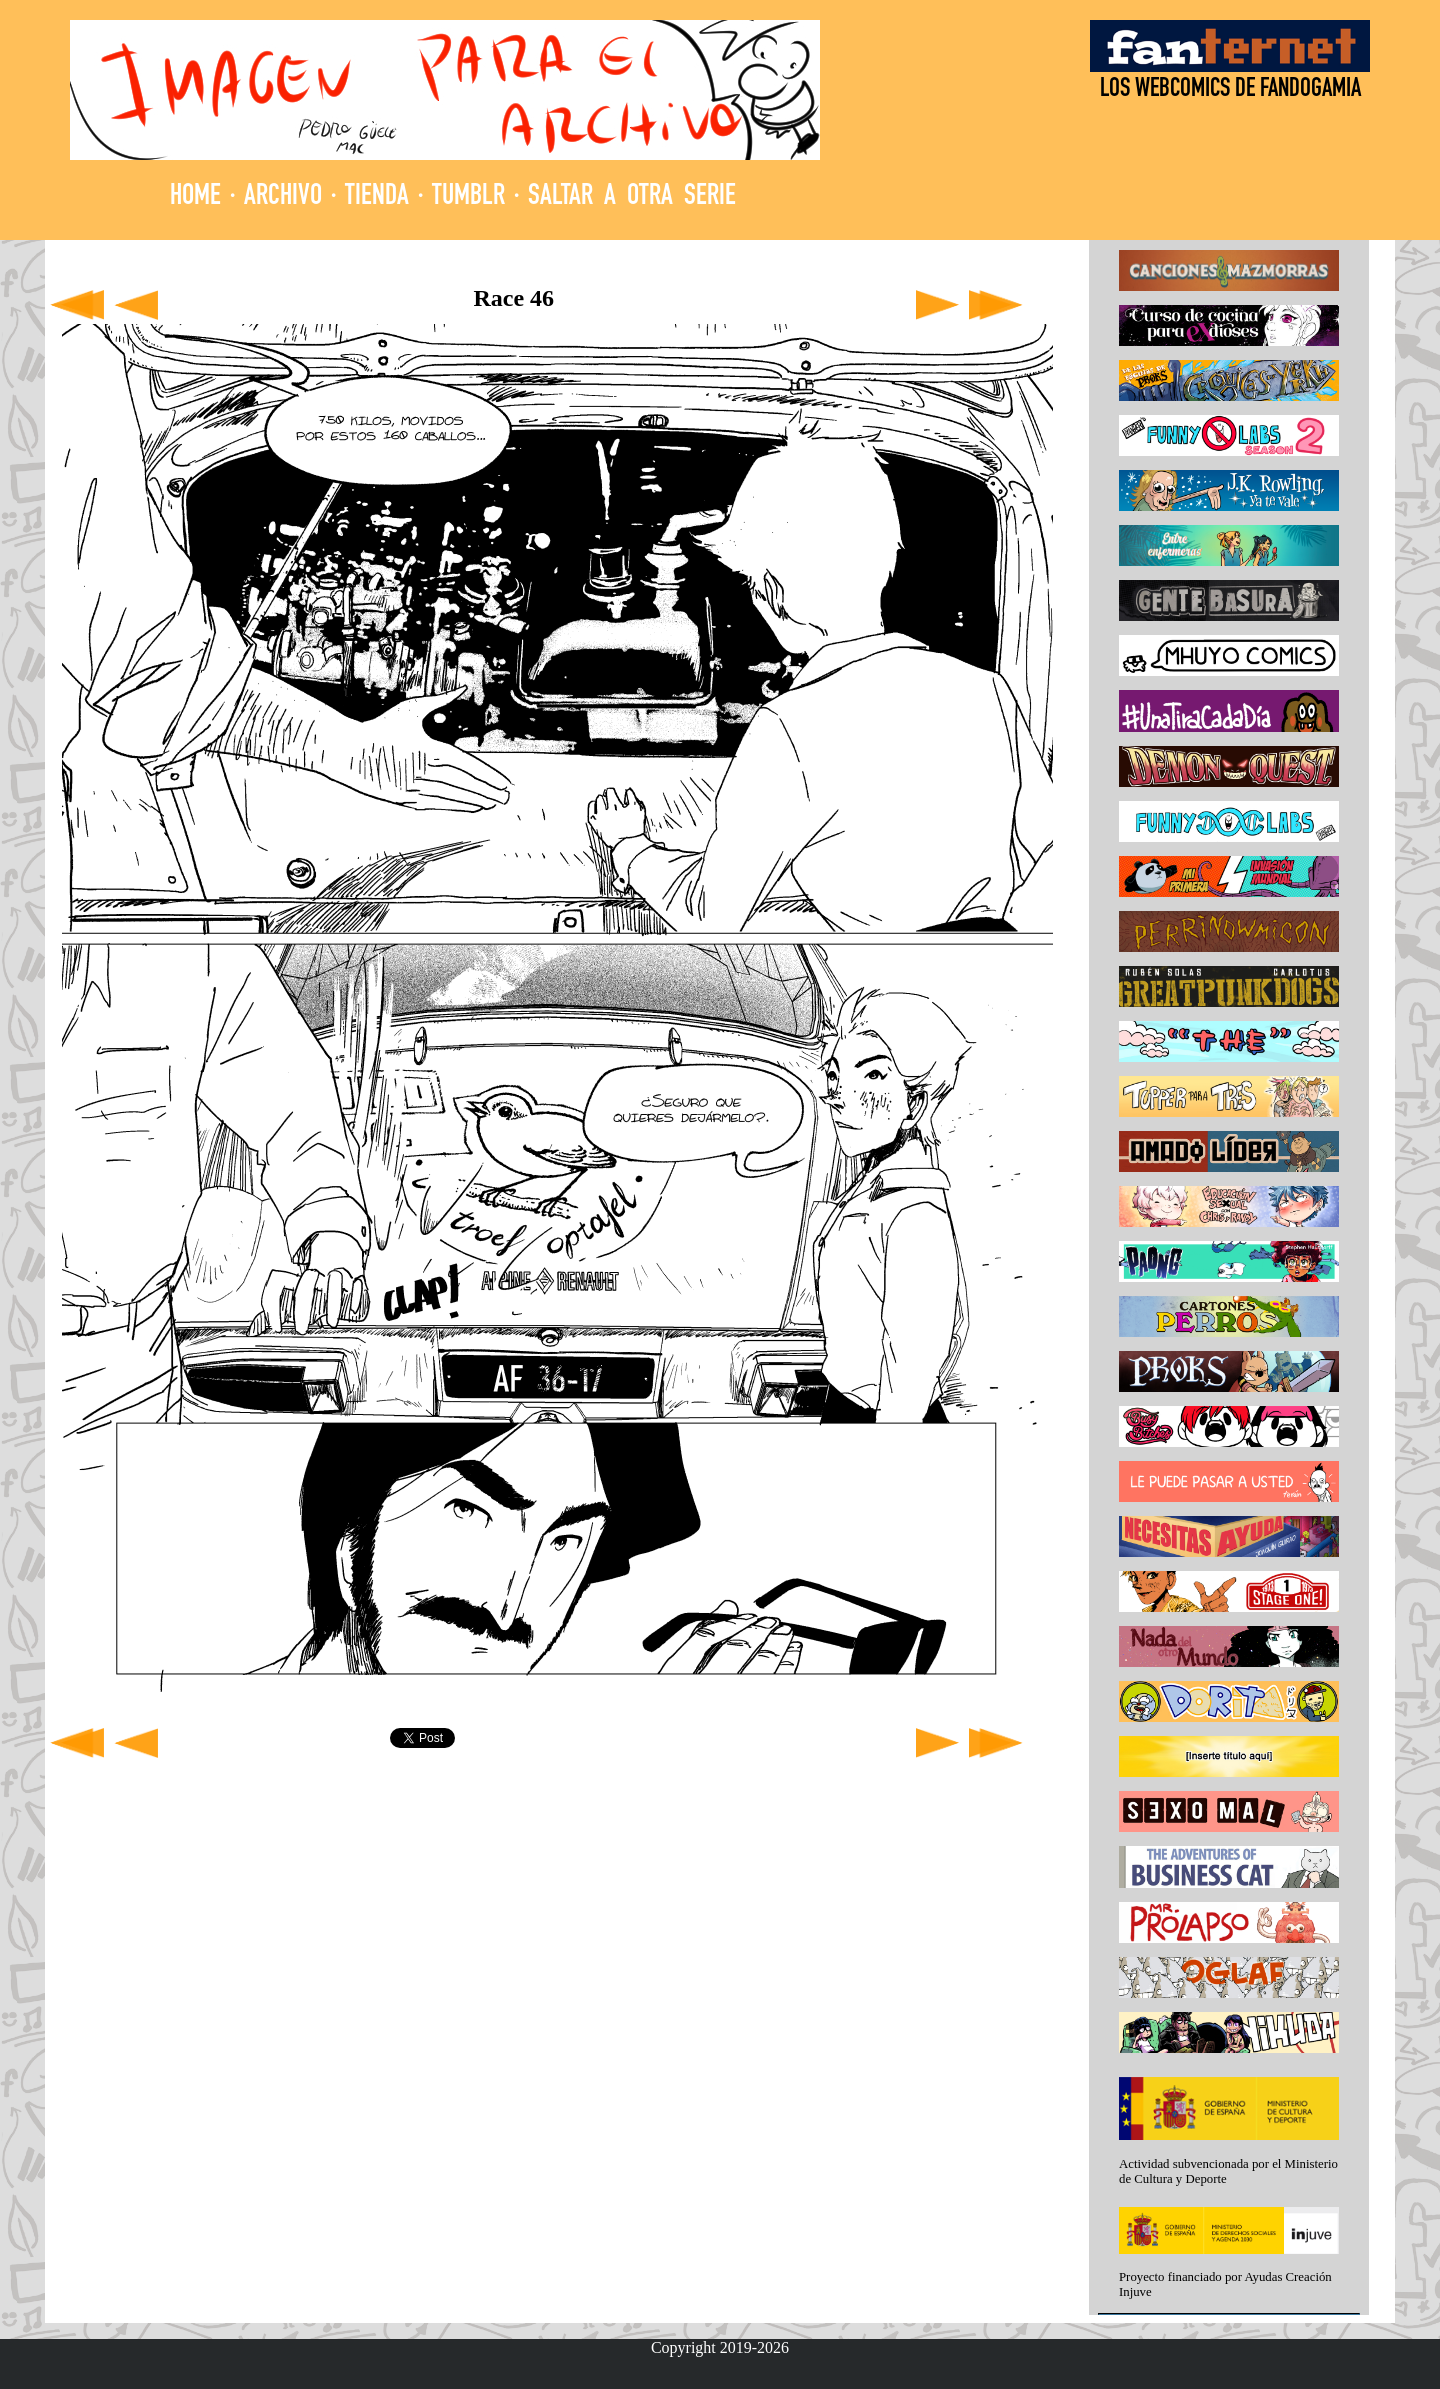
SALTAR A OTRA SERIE (632, 197)
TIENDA (377, 197)
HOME (195, 197)
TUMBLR (468, 197)
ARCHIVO (283, 197)
